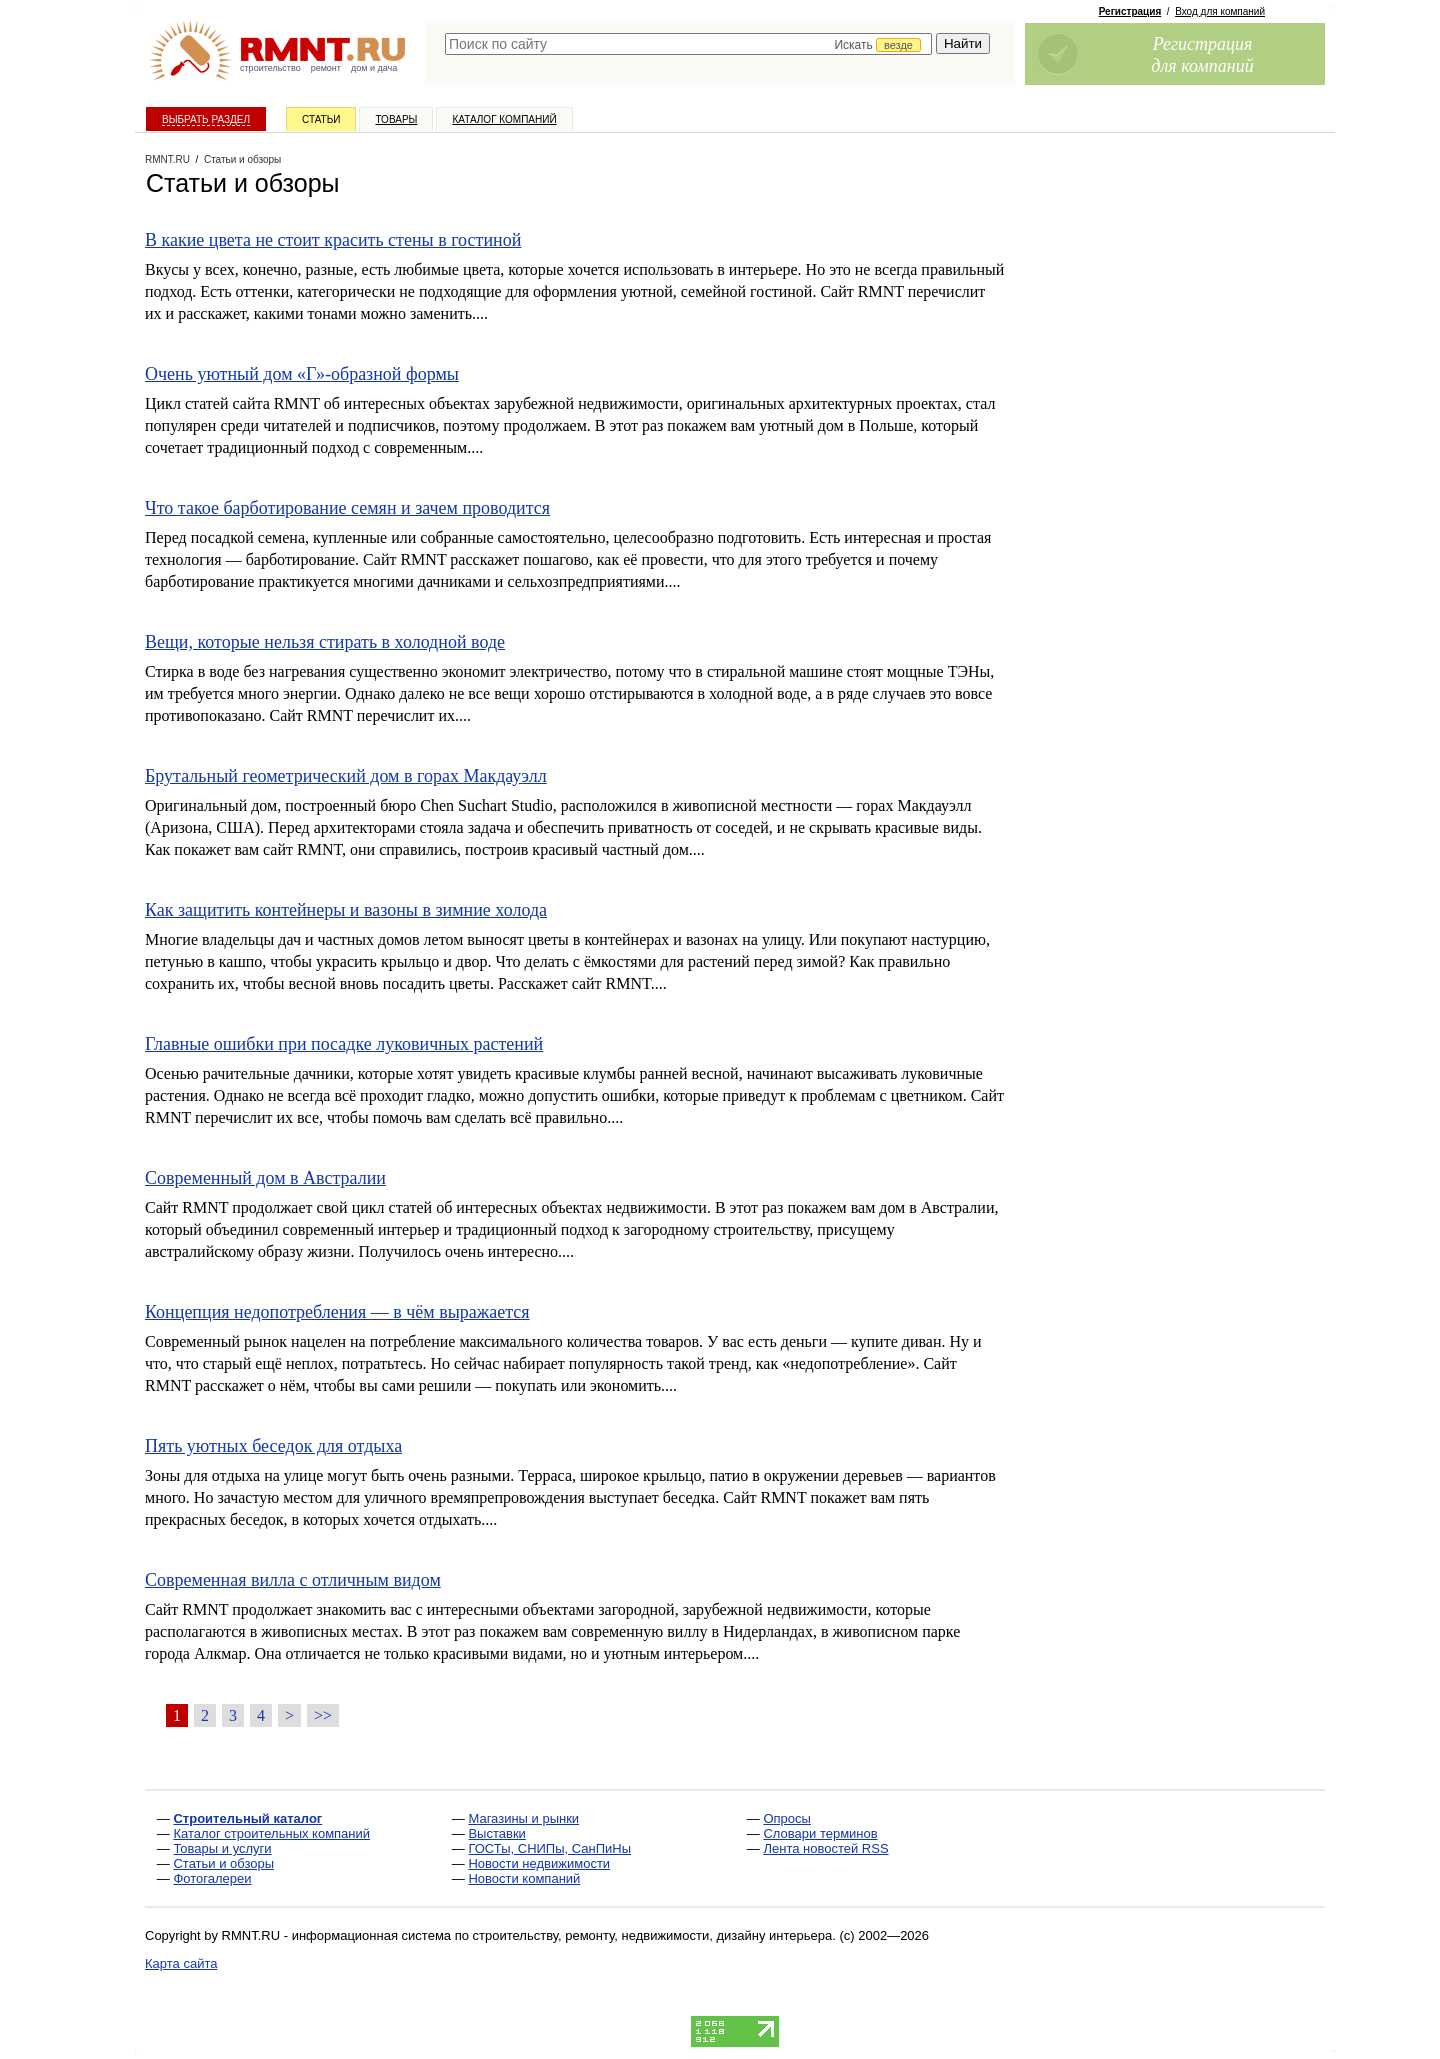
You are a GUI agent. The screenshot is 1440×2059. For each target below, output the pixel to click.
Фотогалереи (212, 1878)
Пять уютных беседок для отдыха (273, 1446)
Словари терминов (820, 1833)
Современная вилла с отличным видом (293, 1580)
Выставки (496, 1833)
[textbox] (688, 44)
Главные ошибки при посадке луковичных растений (344, 1044)
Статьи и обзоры (223, 1863)
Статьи (321, 119)
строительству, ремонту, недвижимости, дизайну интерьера (653, 1935)
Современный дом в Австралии (265, 1178)
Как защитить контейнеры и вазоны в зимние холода (346, 910)
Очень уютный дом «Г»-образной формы (302, 374)
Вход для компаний (1220, 11)
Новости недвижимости (539, 1863)
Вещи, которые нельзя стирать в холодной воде (325, 642)
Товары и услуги (222, 1848)
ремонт (326, 68)
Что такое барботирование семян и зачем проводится (347, 508)
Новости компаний (524, 1878)
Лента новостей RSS (825, 1848)
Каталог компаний (504, 119)
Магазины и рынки (523, 1818)
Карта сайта (181, 1963)
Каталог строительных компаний (271, 1833)
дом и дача (374, 68)
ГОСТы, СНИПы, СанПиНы (549, 1848)
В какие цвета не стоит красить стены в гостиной (333, 240)
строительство (270, 68)
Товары (396, 119)
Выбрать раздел (206, 119)
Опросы (786, 1818)
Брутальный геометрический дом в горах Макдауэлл (346, 776)
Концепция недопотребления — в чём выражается (337, 1312)
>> (323, 1715)
